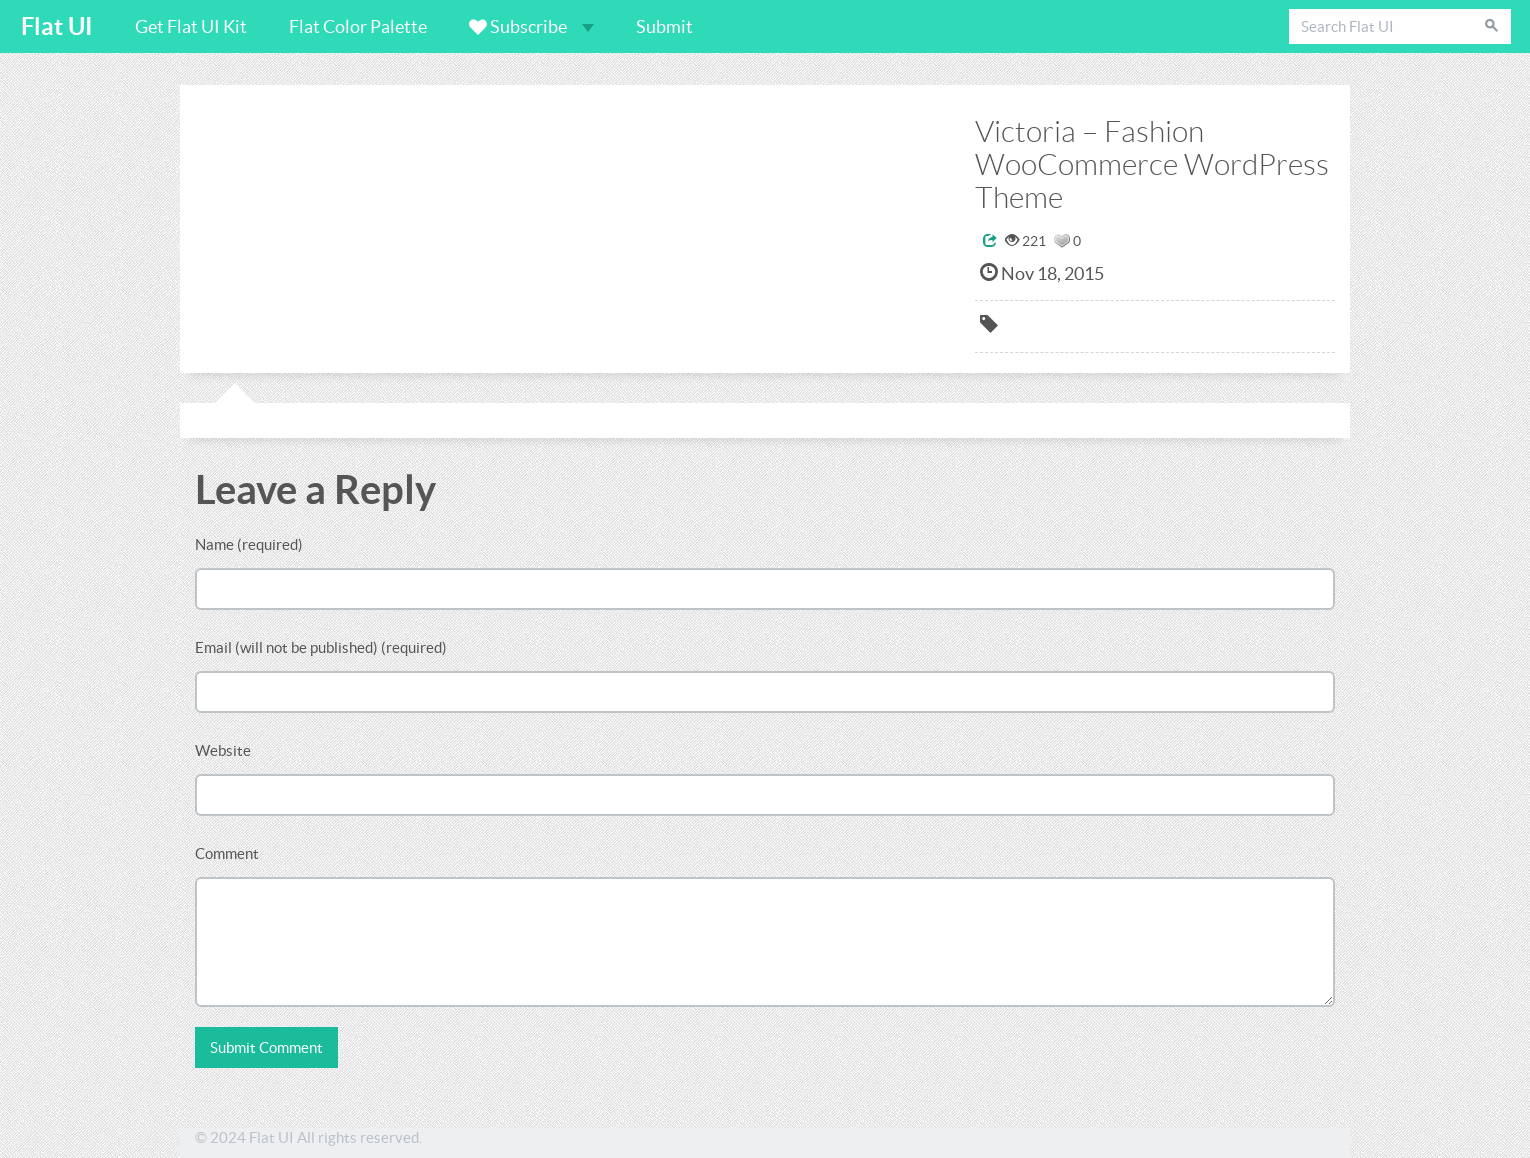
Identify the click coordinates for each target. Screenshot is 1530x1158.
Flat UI (57, 26)
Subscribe (531, 26)
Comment (227, 853)
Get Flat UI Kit (191, 26)
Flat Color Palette (358, 26)
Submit (664, 26)
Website (223, 750)
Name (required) (249, 544)
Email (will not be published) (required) (321, 647)
